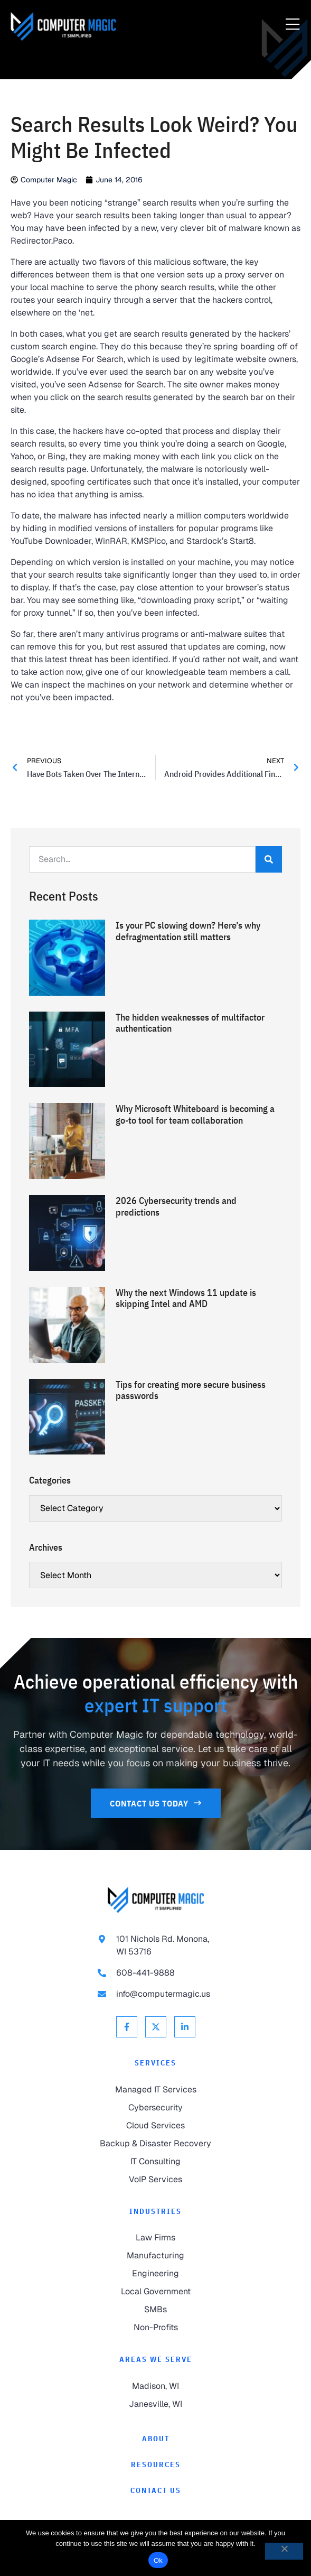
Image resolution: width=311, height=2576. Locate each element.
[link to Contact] (155, 2490)
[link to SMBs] (155, 2309)
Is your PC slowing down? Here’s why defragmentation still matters (188, 931)
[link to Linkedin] (184, 2026)
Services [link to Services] (155, 2063)
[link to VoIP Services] (155, 2179)
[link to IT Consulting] (155, 2161)
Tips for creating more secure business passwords (191, 1390)
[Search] (269, 859)
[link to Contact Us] (156, 1803)
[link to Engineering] (155, 2273)
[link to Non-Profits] (155, 2327)
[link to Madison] (155, 2386)
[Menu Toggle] (292, 25)
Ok (158, 2560)
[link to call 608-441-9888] (156, 1973)
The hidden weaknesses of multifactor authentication (190, 1023)
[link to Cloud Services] (155, 2125)
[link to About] (155, 2438)
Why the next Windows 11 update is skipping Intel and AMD (186, 1298)
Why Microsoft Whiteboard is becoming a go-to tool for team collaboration (195, 1114)
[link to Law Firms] (155, 2237)
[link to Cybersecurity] (155, 2107)
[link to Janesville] (155, 2404)
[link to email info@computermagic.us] (156, 1994)
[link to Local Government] (155, 2291)
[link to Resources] (155, 2464)
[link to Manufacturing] (155, 2255)
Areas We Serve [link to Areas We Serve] (155, 2359)
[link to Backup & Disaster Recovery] (155, 2143)
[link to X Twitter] (155, 2026)
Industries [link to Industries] (155, 2211)
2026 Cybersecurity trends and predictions (176, 1206)
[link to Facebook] (126, 2026)
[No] (284, 2551)
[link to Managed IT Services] (155, 2089)
